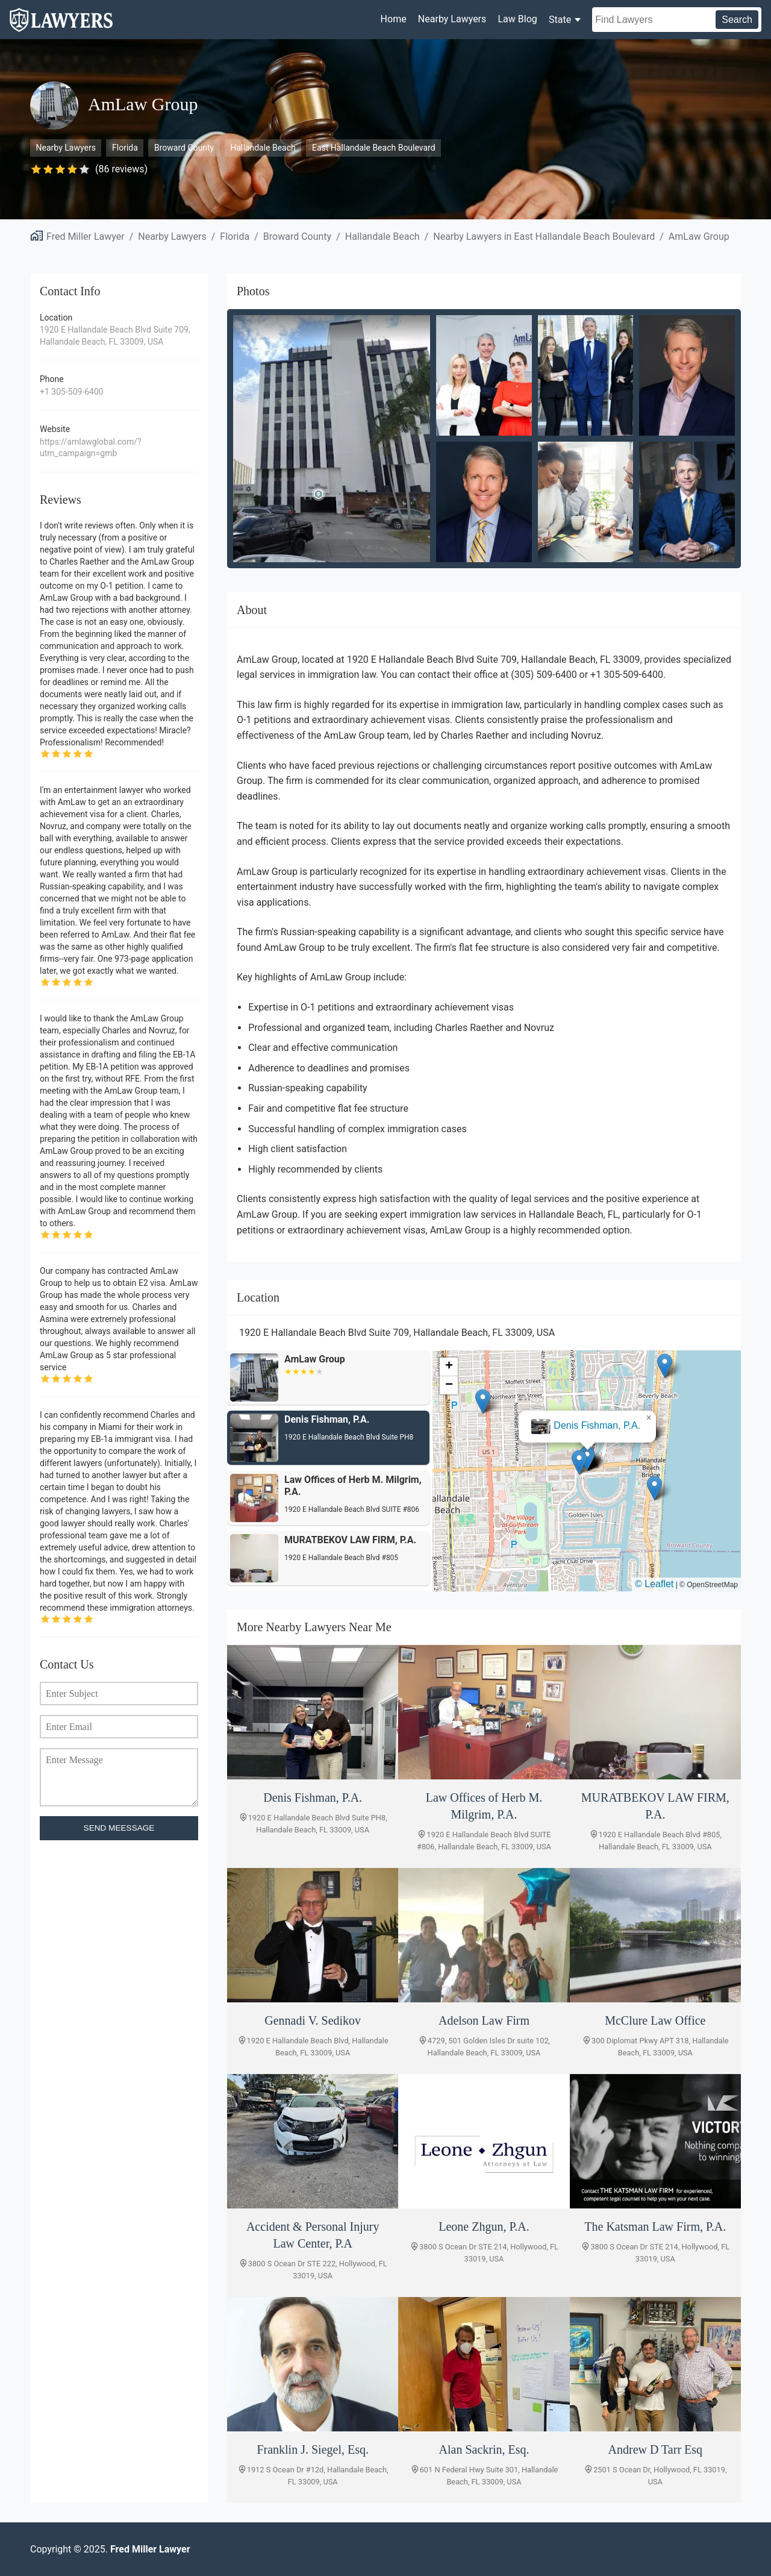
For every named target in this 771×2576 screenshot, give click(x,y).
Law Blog (517, 19)
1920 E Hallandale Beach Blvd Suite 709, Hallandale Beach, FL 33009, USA (115, 335)
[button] (587, 1458)
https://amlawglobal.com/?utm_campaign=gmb (91, 448)
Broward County (184, 147)
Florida (125, 147)
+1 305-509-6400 (72, 391)
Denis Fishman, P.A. (597, 1425)
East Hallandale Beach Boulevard (373, 147)
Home (394, 19)
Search (737, 19)
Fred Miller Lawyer (85, 236)
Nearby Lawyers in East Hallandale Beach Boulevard (544, 236)
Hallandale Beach (262, 147)
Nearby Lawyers (452, 19)
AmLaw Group (699, 236)
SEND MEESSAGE (119, 1827)
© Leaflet (654, 1584)
